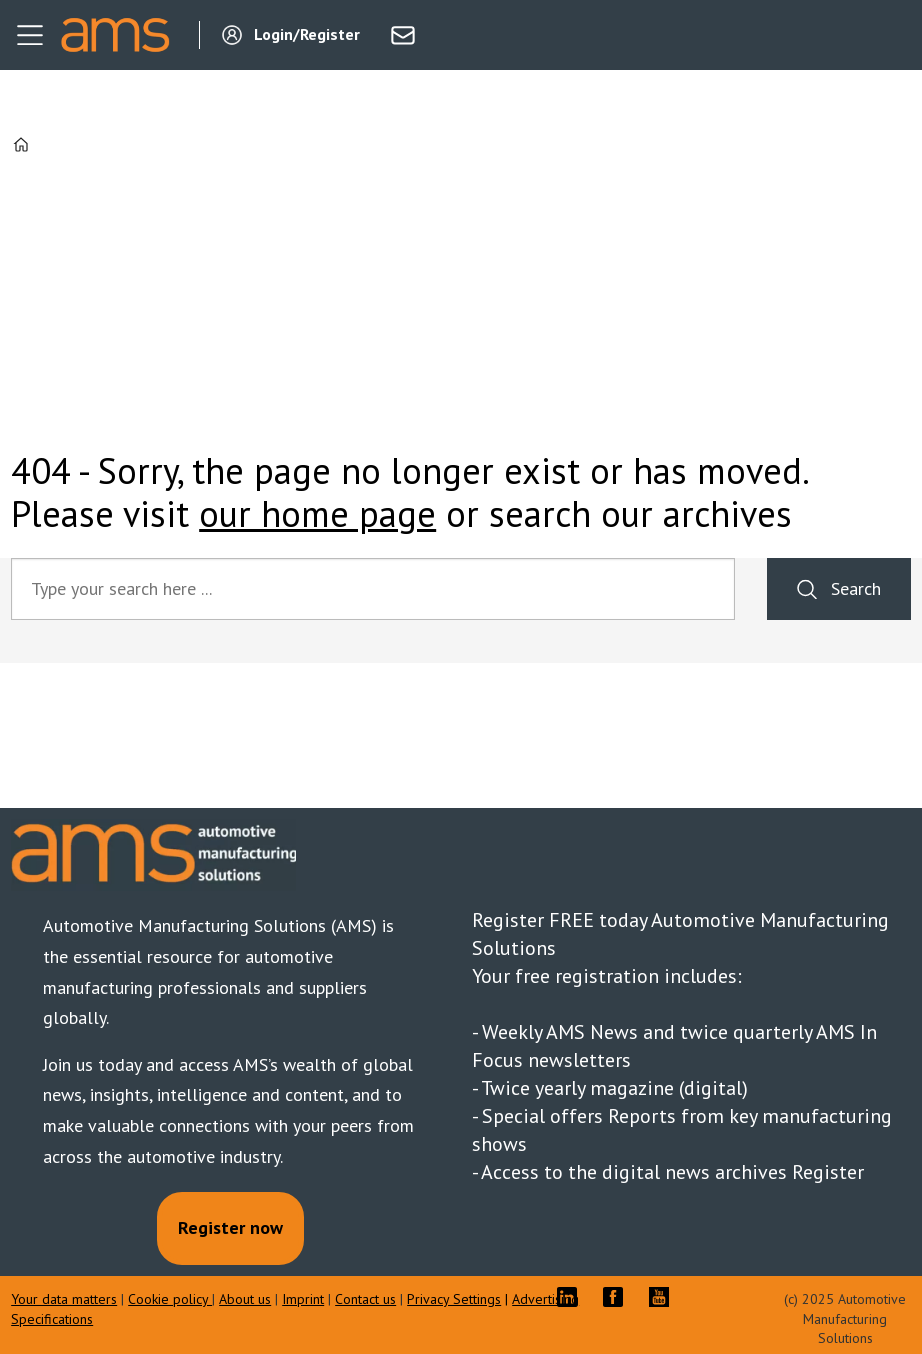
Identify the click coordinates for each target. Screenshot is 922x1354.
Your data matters (64, 1299)
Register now (230, 1227)
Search (856, 588)
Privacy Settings (454, 1299)
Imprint (303, 1299)
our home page (317, 513)
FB (618, 1297)
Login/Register (307, 34)
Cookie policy (170, 1299)
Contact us (365, 1299)
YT (664, 1297)
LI (572, 1297)
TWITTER (710, 1297)
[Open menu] (30, 35)
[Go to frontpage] (115, 35)
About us (245, 1299)
